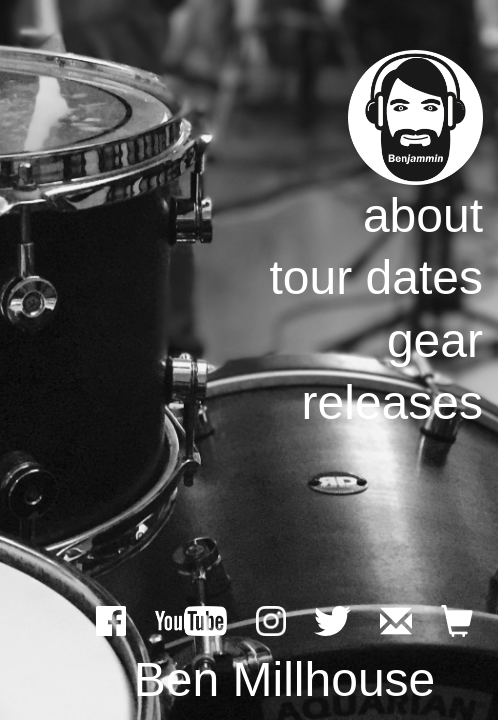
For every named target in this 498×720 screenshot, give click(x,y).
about (423, 215)
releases (392, 402)
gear (435, 340)
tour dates (376, 277)
